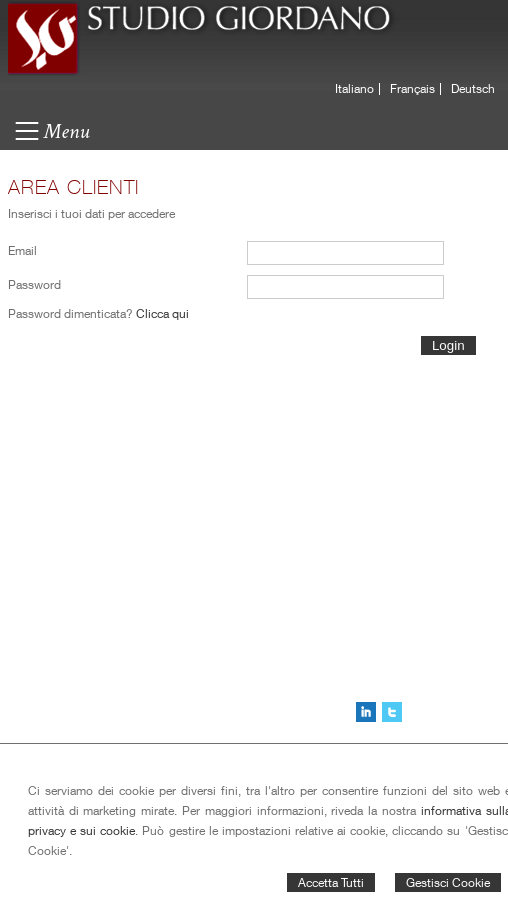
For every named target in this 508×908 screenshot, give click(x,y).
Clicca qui (162, 313)
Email (22, 250)
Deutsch (473, 89)
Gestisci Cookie (448, 882)
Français (412, 89)
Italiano (354, 89)
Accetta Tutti (331, 882)
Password (34, 284)
